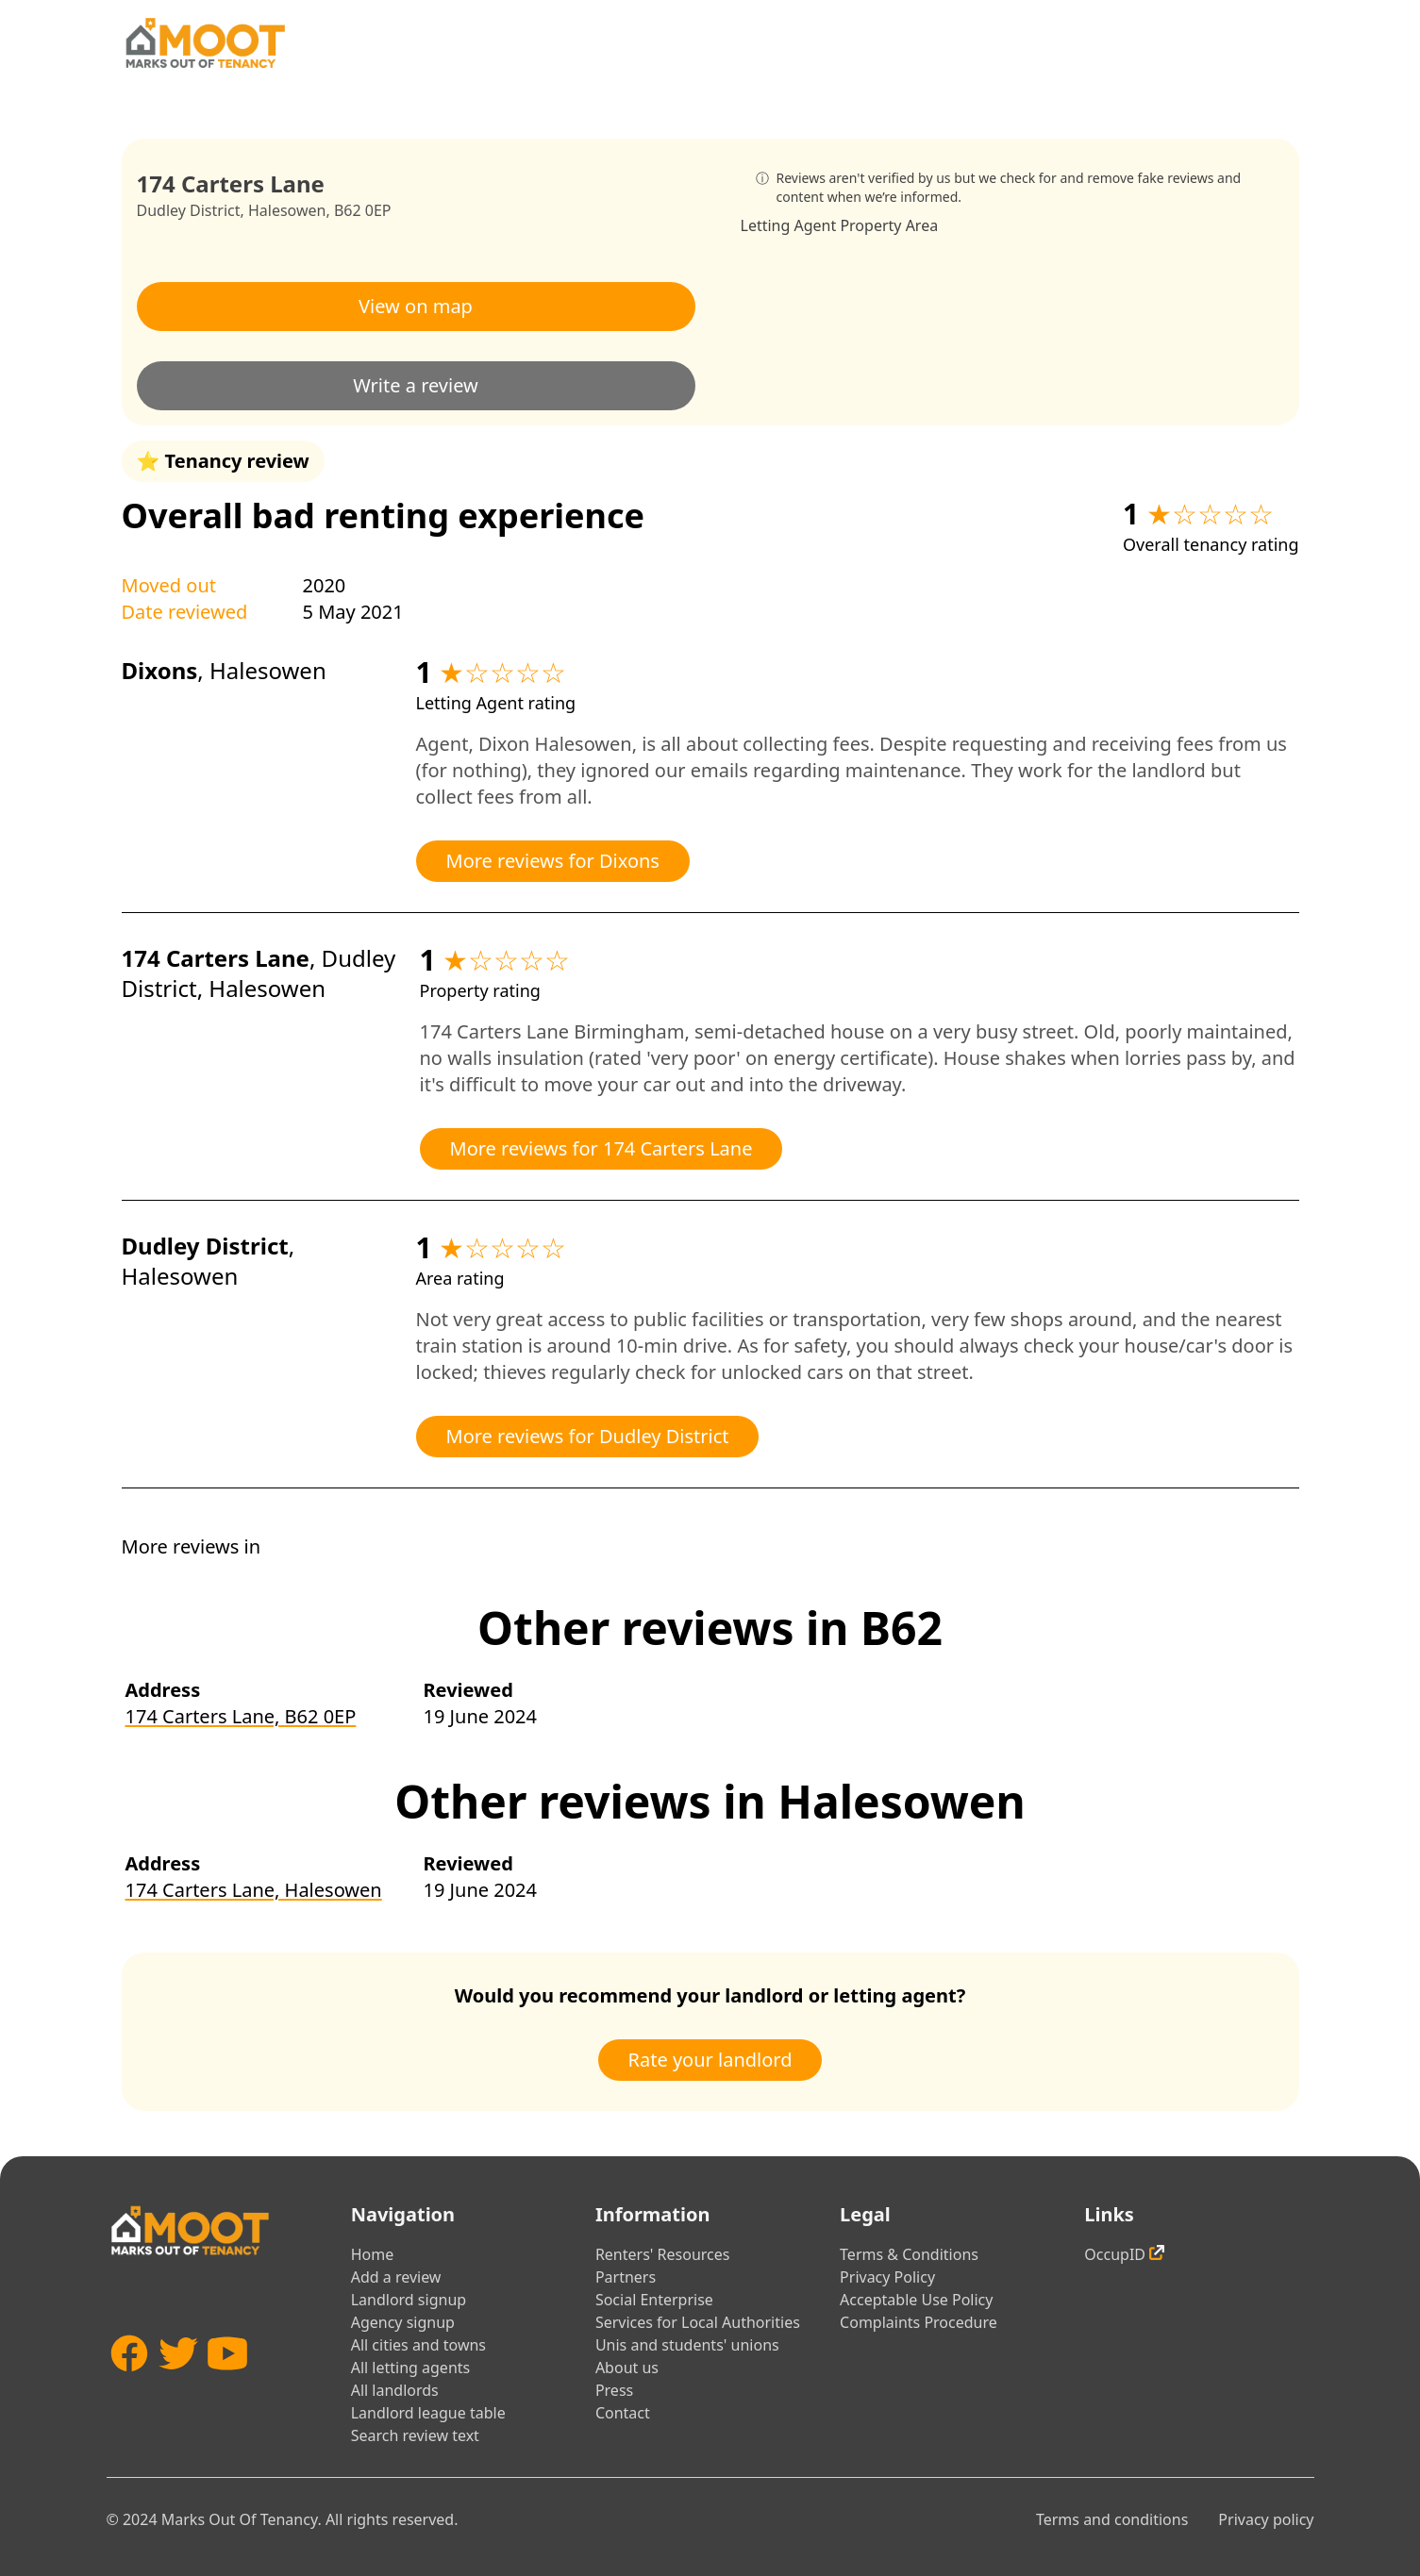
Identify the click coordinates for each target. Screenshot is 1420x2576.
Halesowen (287, 210)
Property (870, 225)
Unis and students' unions (687, 2345)
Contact (622, 2412)
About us (627, 2367)
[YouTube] (227, 2381)
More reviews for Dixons (553, 860)
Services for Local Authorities (697, 2322)
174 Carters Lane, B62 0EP (241, 1716)
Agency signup (403, 2322)
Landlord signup (408, 2299)
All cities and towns (418, 2345)
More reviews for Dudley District (587, 1436)
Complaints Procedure (918, 2322)
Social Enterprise (654, 2299)
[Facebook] (129, 2381)
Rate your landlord (710, 2059)
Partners (625, 2277)
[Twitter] (178, 2381)
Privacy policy (1265, 2519)
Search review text (415, 2435)
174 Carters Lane (215, 957)
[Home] (205, 43)
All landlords (395, 2390)
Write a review (415, 385)
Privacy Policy (887, 2277)
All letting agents (411, 2367)
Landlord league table (428, 2412)
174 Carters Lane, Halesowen (253, 1890)
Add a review (396, 2277)
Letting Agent (789, 225)
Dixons (160, 670)
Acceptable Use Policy (916, 2299)
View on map (416, 306)
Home (372, 2254)
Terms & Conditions (909, 2254)
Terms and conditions (1112, 2519)
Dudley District (189, 210)
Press (614, 2390)
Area (922, 225)
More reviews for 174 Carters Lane (601, 1148)
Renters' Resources (662, 2254)
